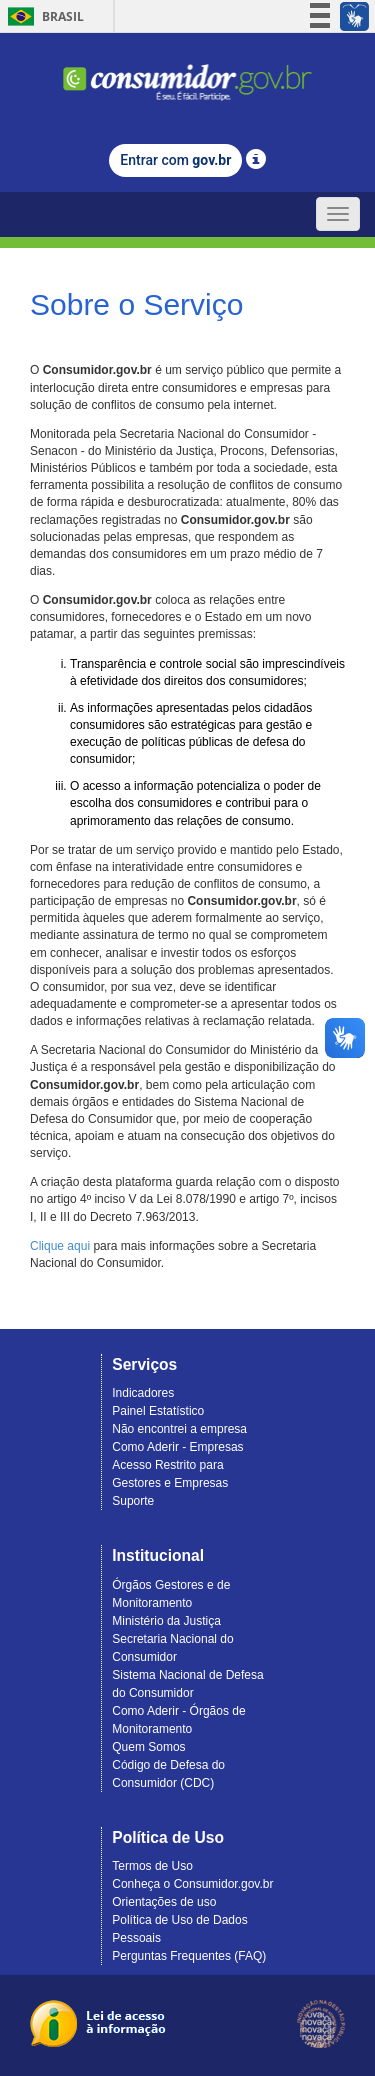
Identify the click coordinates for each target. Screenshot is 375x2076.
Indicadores (143, 1393)
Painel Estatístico (158, 1411)
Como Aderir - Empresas (177, 1447)
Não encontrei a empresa (179, 1429)
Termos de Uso (152, 1866)
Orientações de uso (164, 1902)
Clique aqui (60, 1246)
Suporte (133, 1501)
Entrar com (175, 160)
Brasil (42, 16)
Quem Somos (148, 1747)
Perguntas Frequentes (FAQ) (189, 1956)
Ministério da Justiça (166, 1621)
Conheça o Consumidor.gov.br (192, 1884)
